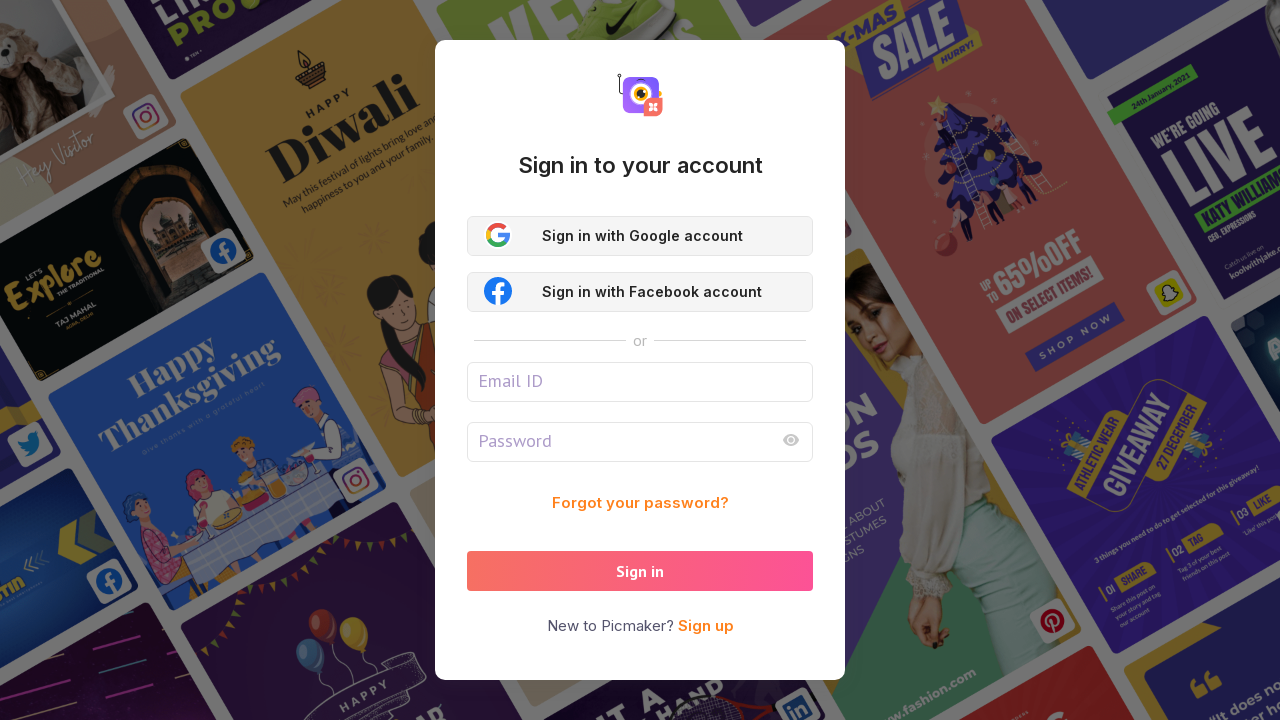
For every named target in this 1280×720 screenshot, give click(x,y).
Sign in (640, 571)
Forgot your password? (640, 502)
